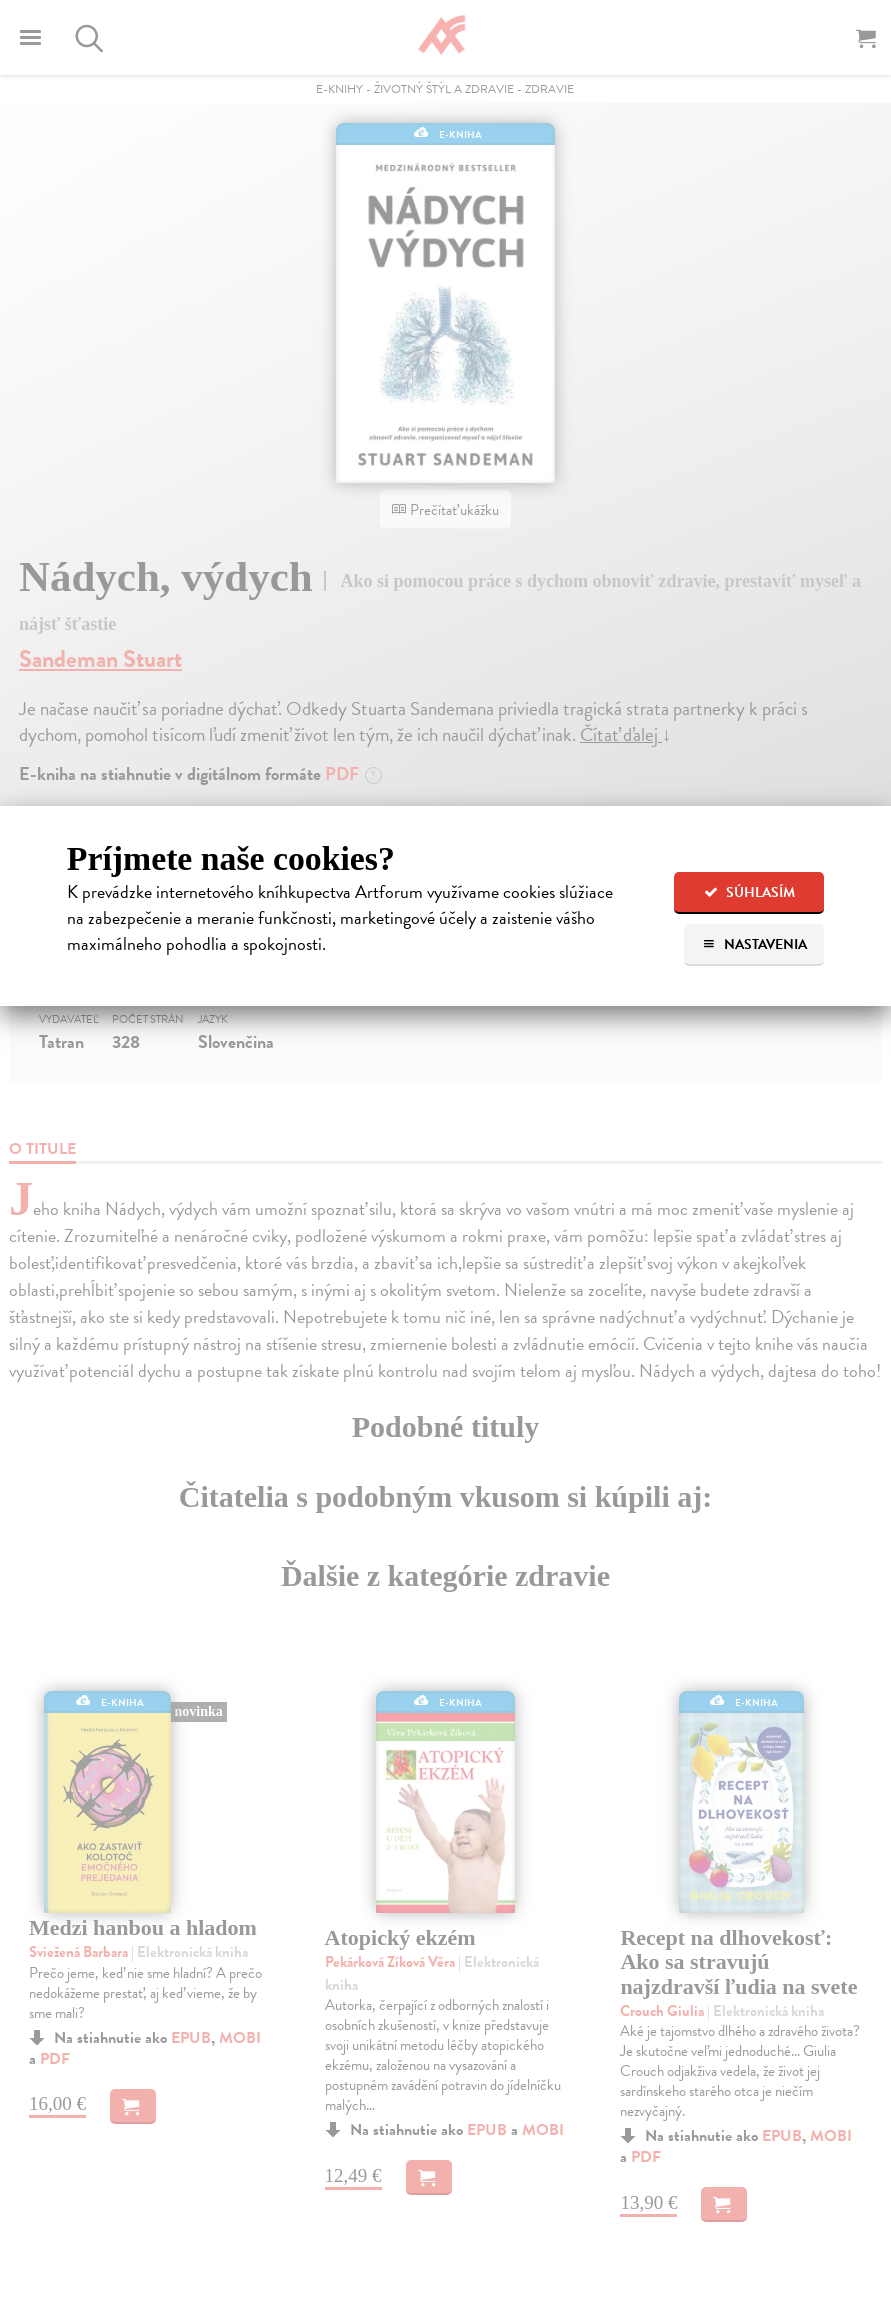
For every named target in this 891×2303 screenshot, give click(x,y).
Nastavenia (754, 944)
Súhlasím (749, 892)
